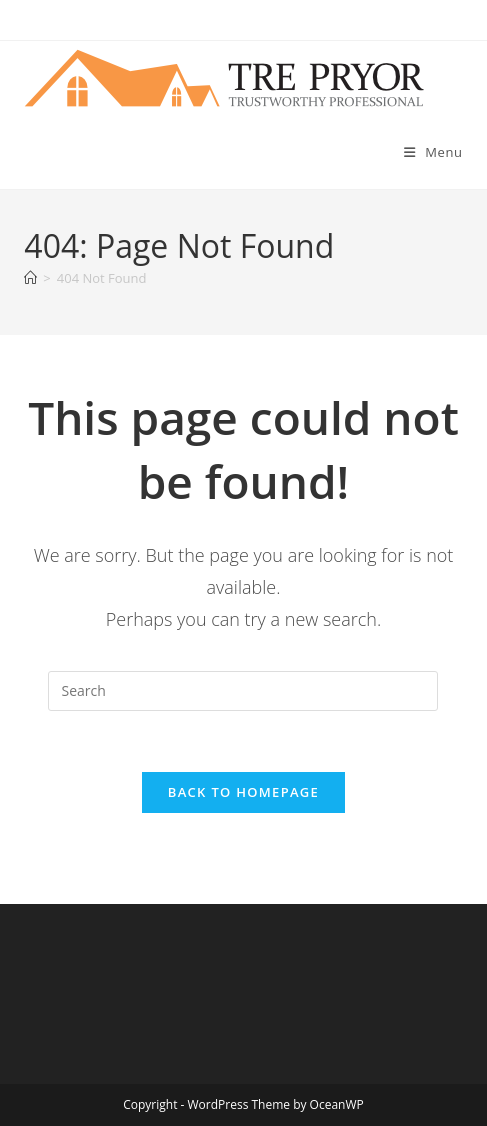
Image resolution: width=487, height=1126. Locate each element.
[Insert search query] (243, 691)
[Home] (30, 278)
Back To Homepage (243, 792)
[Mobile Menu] (433, 152)
